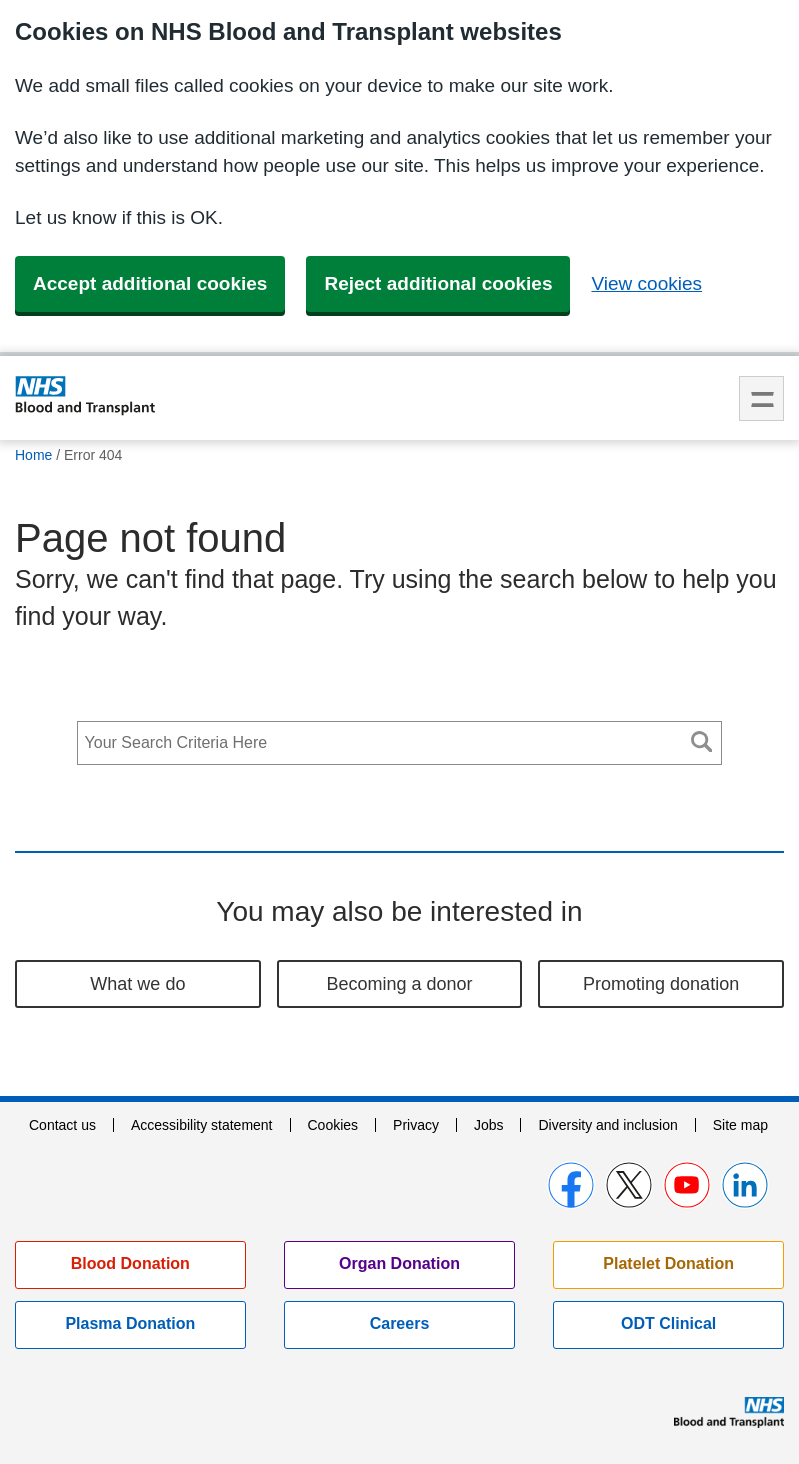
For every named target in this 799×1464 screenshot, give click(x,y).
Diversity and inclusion (607, 1125)
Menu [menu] (761, 398)
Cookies (332, 1125)
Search (701, 741)
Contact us (62, 1125)
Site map (740, 1125)
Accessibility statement (202, 1125)
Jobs (489, 1125)
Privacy (416, 1125)
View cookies (646, 283)
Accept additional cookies (150, 283)
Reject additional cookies (438, 283)
